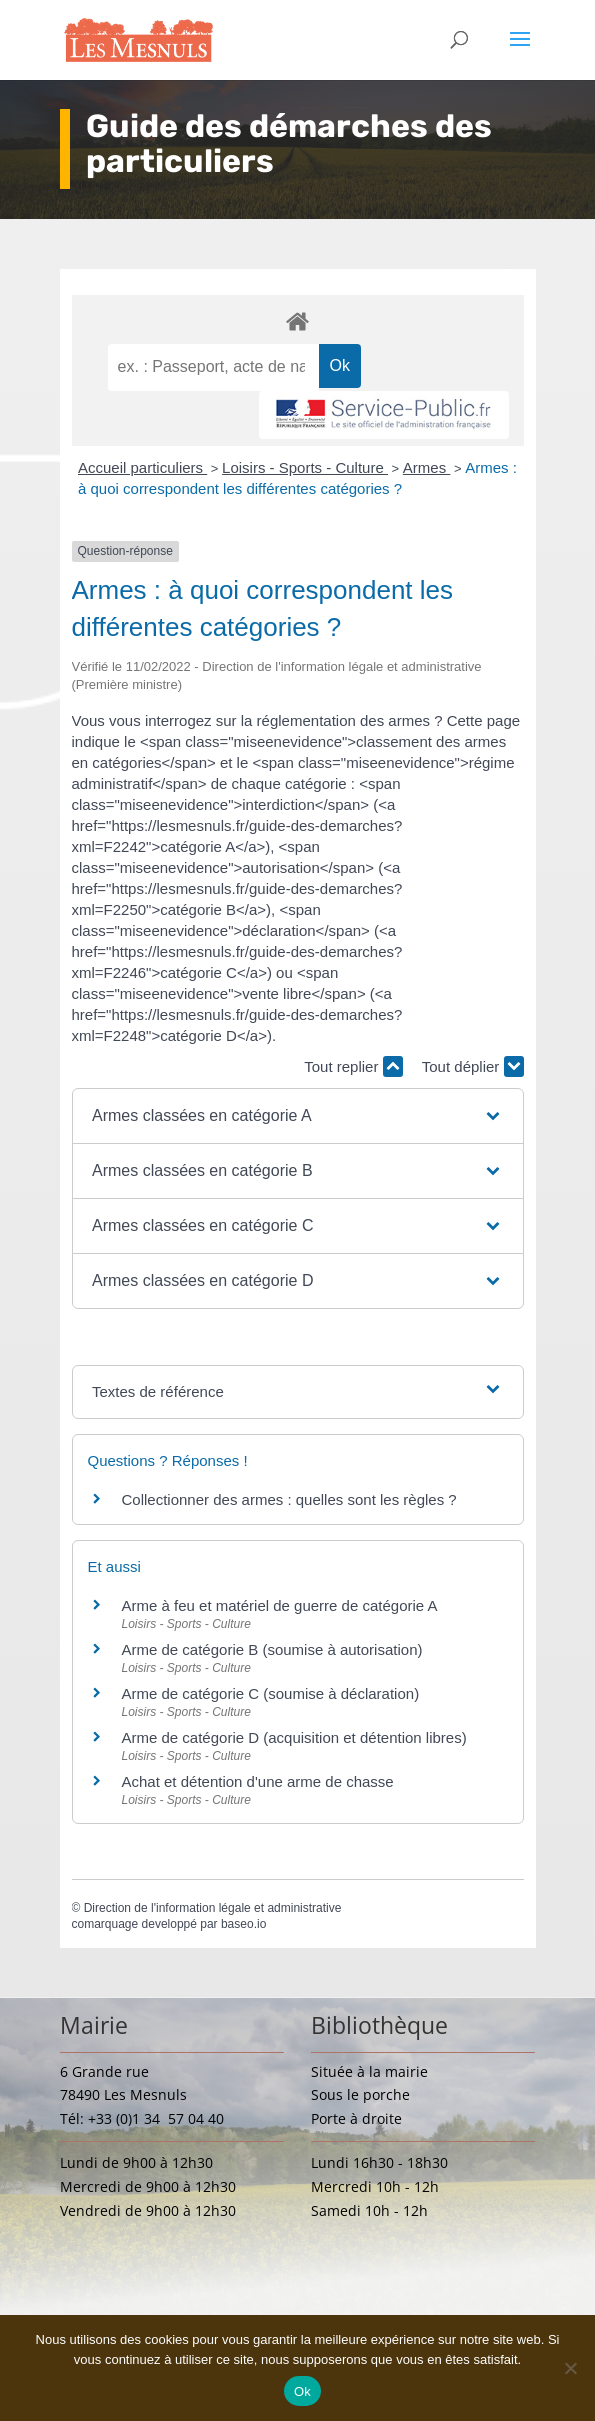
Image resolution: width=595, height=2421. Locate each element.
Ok (302, 2391)
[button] (297, 1116)
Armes (427, 467)
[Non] (570, 2368)
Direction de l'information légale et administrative (213, 1908)
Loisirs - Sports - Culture (305, 467)
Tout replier (353, 1066)
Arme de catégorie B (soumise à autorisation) (272, 1649)
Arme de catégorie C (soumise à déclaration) (271, 1693)
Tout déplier (473, 1066)
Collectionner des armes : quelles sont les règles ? (289, 1499)
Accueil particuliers (142, 467)
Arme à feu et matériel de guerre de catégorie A (280, 1605)
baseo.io (243, 1924)
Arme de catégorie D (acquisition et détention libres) (294, 1737)
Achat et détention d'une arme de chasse (258, 1781)
